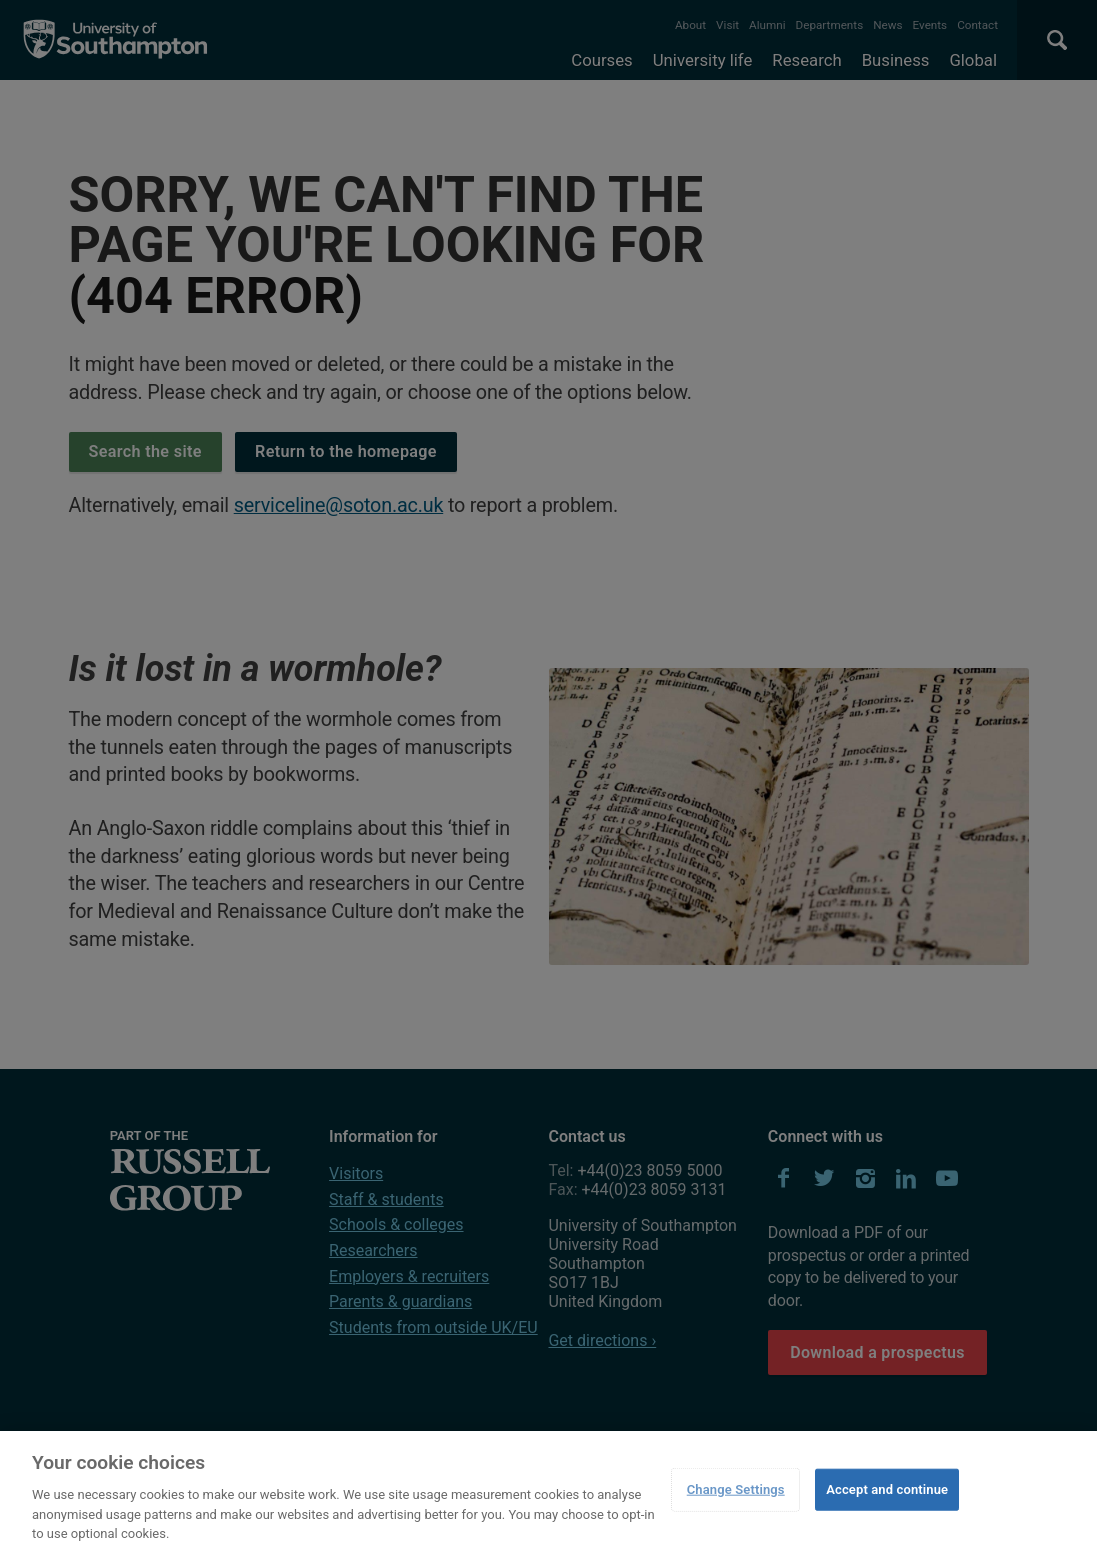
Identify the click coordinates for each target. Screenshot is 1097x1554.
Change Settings (736, 1489)
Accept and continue (887, 1489)
